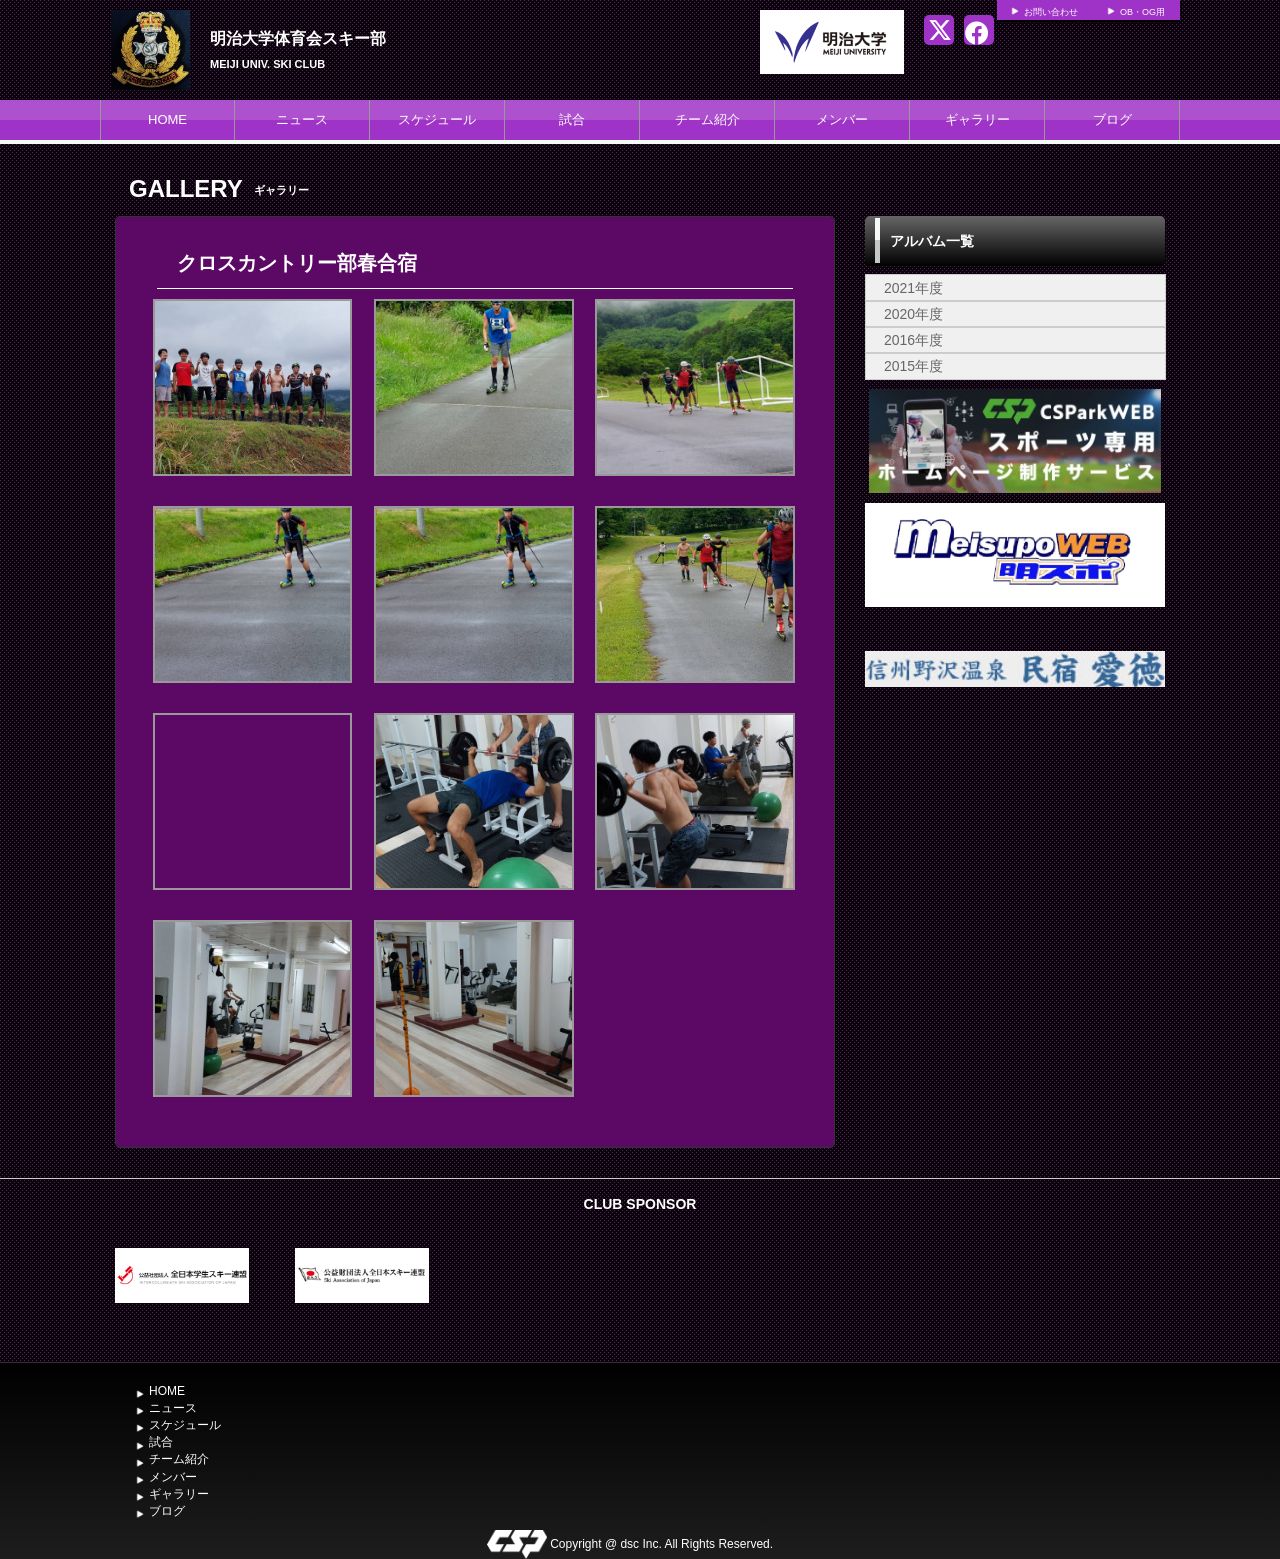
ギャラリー (977, 119)
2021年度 (913, 288)
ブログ (1112, 119)
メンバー (842, 119)
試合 (572, 119)
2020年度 (913, 314)
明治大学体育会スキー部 (298, 38)
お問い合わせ (1051, 12)
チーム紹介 (707, 119)
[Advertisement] (1015, 876)
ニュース (302, 119)
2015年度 (913, 366)
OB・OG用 (1142, 12)
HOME (167, 119)
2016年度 (913, 340)
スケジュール (437, 119)
